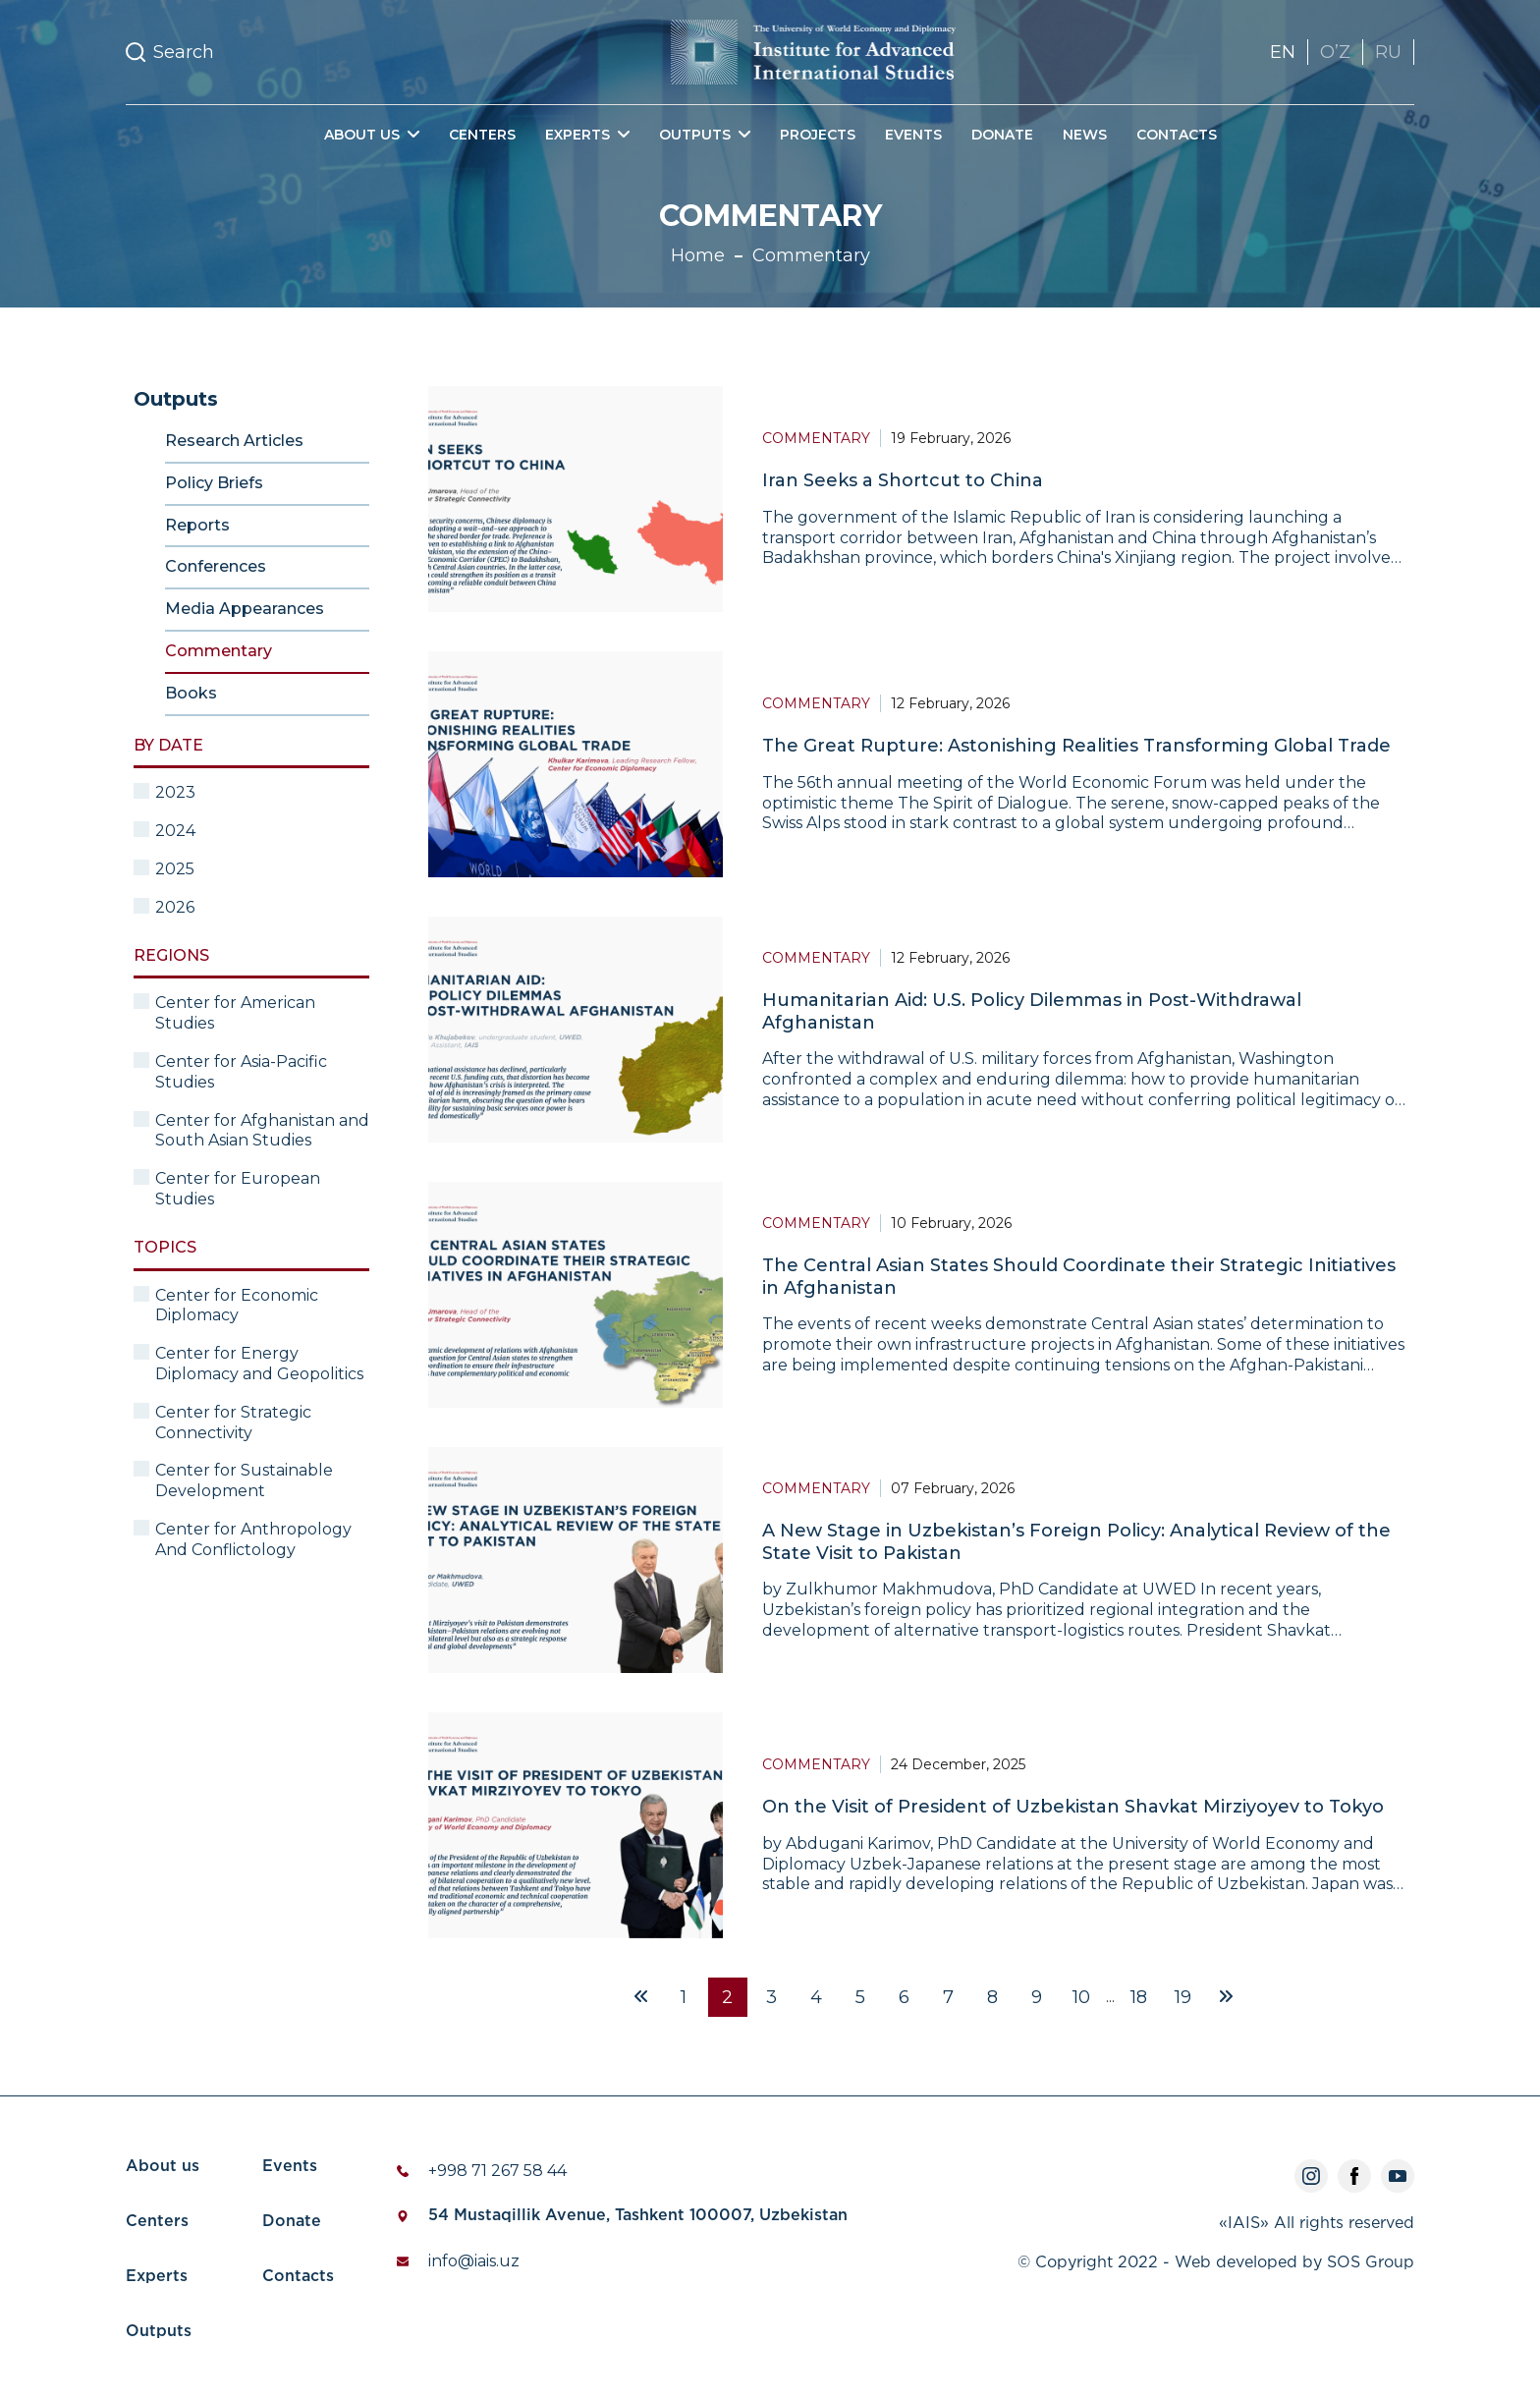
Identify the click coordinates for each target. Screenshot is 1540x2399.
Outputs (159, 2331)
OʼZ (1335, 52)
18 (1138, 1997)
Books (191, 693)
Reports (197, 525)
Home (698, 255)
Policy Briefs (214, 483)
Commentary (811, 255)
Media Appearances (244, 608)
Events (913, 134)
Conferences (215, 566)
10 (1081, 1997)
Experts (157, 2276)
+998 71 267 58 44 (497, 2170)
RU (1388, 52)
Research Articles (234, 440)
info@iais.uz (474, 2261)
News (1085, 134)
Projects (817, 134)
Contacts (1176, 134)
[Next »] (1226, 1996)
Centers (482, 134)
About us (162, 2166)
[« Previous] (641, 1996)
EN (1282, 52)
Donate (1002, 134)
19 (1183, 1997)
